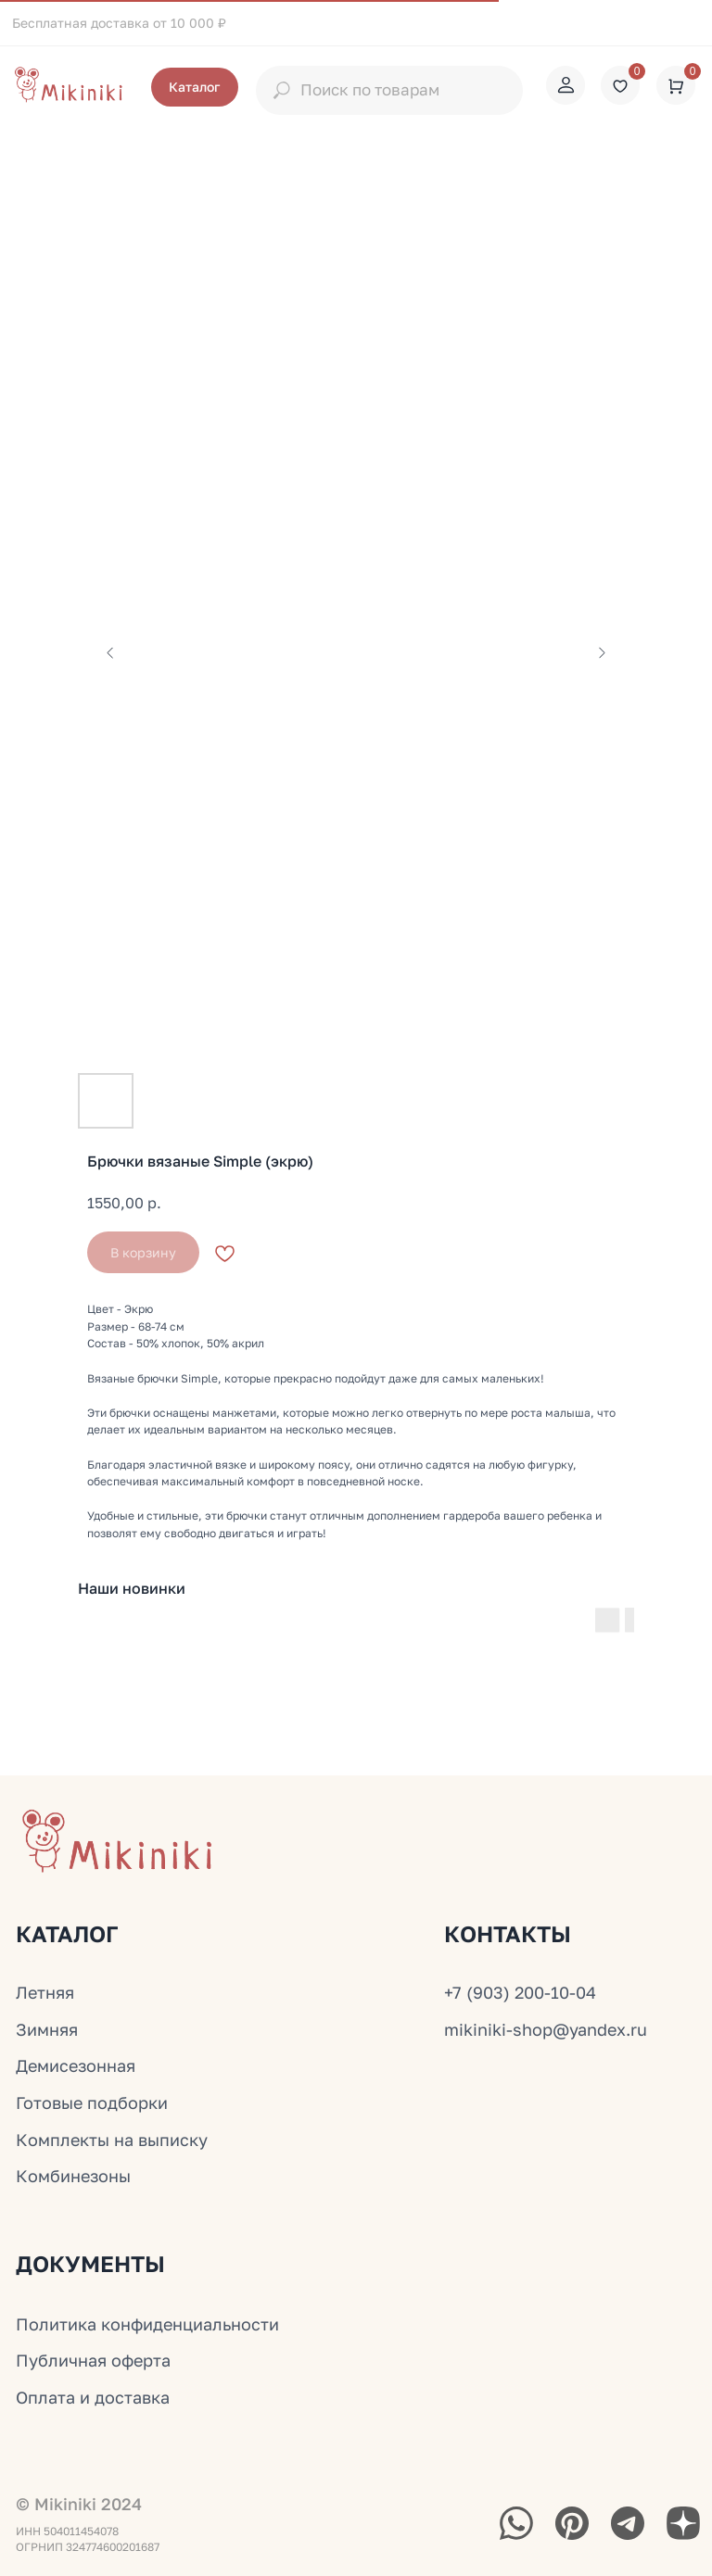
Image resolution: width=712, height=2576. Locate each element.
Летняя (45, 1992)
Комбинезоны (73, 2176)
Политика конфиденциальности (147, 2324)
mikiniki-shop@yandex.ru (545, 2029)
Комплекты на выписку (112, 2139)
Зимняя (47, 2029)
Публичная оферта (93, 2360)
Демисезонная (75, 2065)
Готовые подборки (92, 2102)
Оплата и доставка (93, 2397)
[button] (194, 87)
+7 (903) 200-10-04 (520, 1992)
